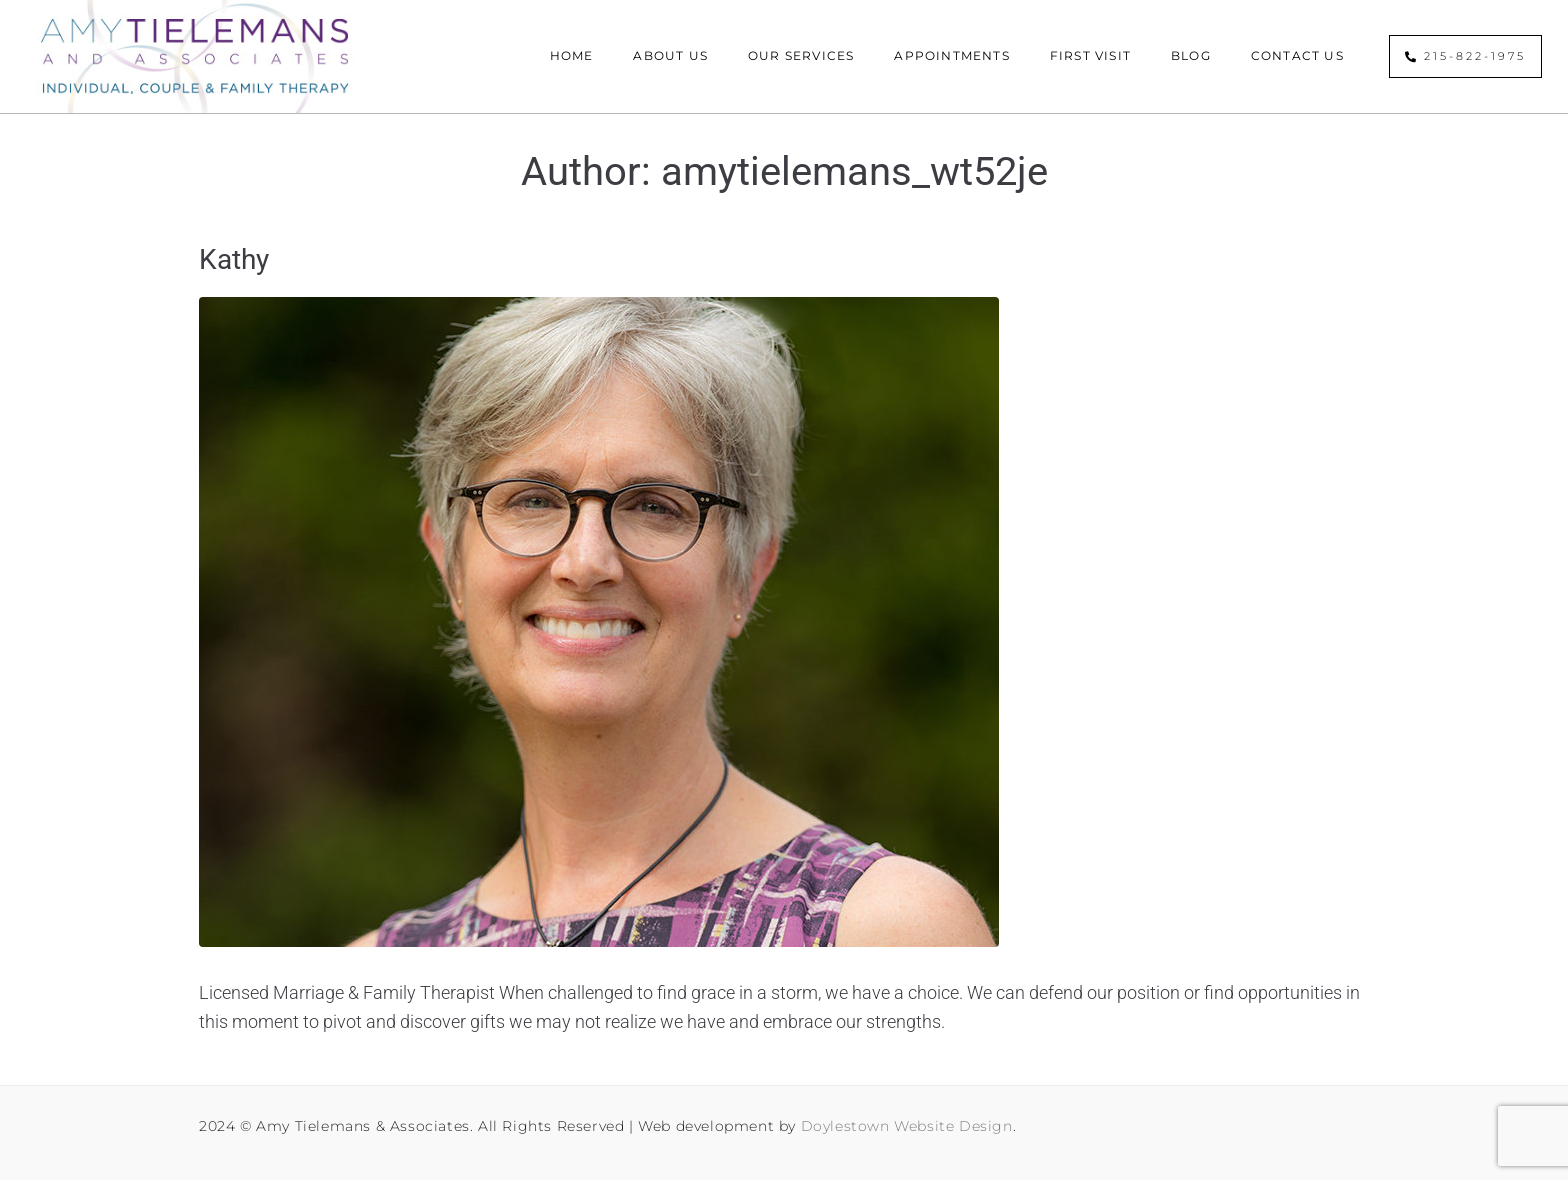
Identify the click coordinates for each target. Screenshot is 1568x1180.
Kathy (234, 259)
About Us (670, 55)
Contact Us (1297, 55)
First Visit (1090, 55)
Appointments (951, 55)
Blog (1191, 55)
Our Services (801, 55)
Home (572, 55)
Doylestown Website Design (907, 1126)
